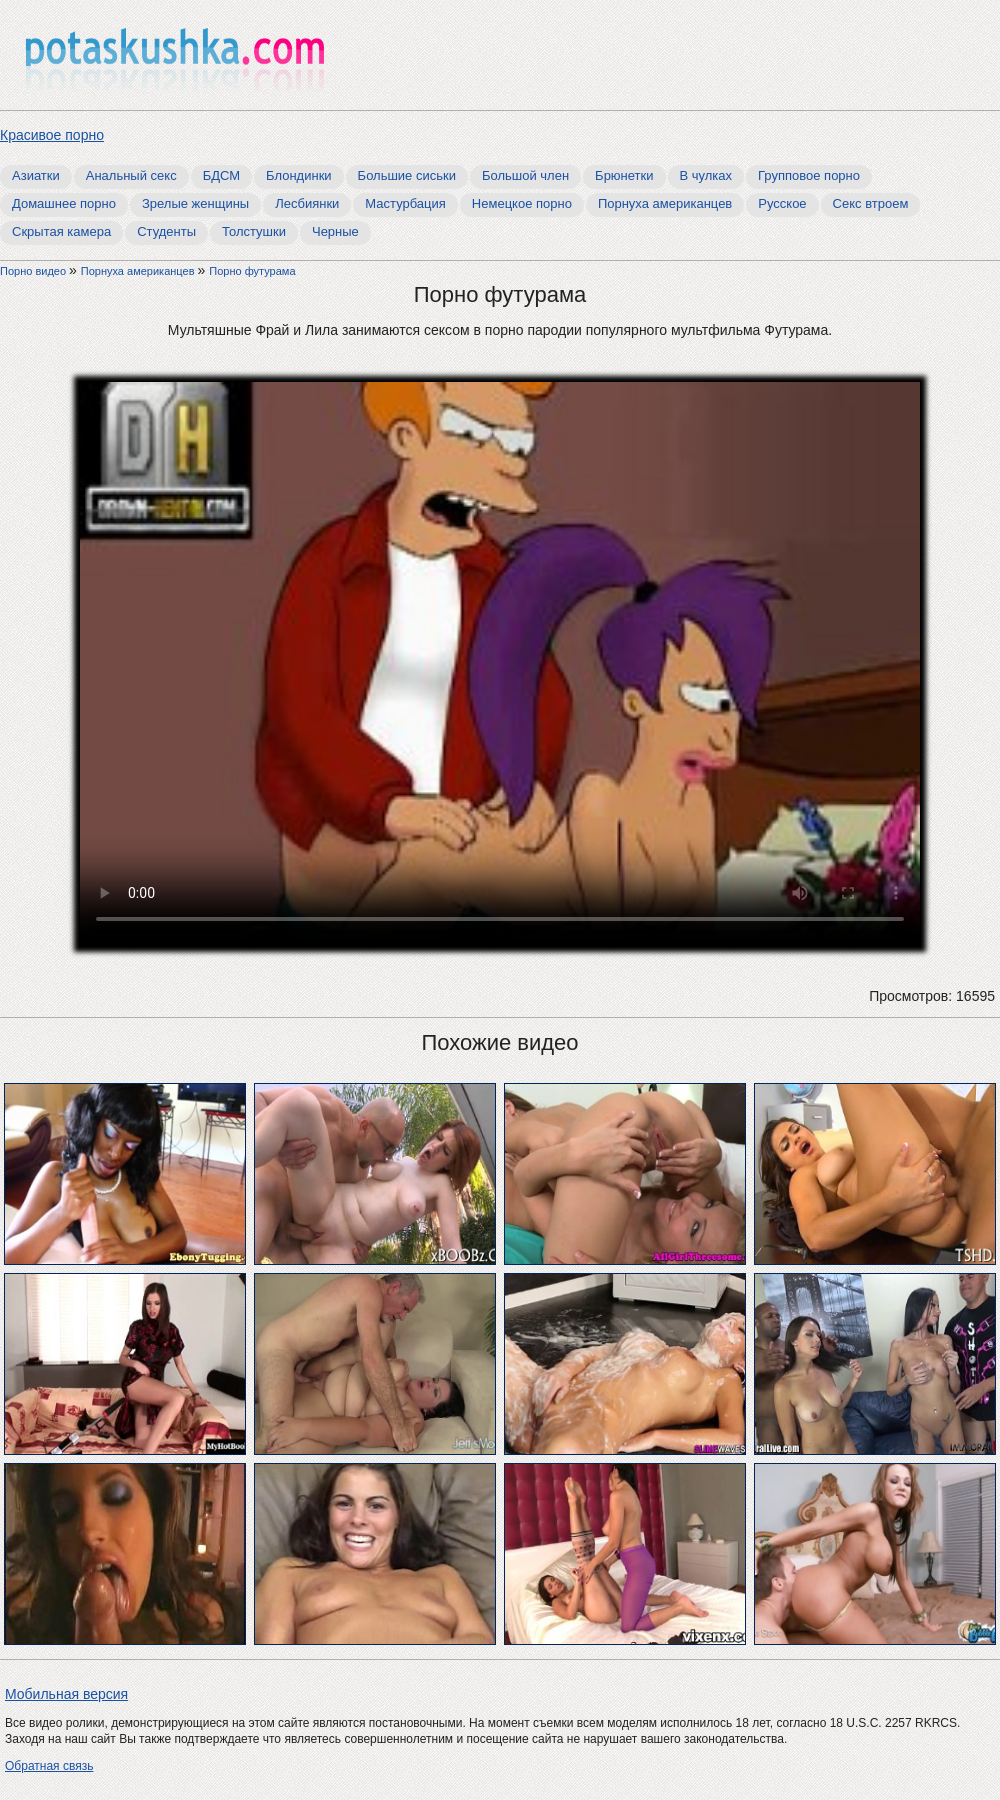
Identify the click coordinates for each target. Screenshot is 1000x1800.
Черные (335, 231)
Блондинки (299, 175)
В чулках (706, 175)
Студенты (166, 231)
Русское (782, 203)
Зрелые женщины (195, 203)
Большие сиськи (407, 175)
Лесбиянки (307, 203)
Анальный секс (131, 175)
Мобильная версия (66, 1694)
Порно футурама (252, 271)
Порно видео (34, 271)
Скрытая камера (61, 231)
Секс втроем (871, 203)
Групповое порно (809, 175)
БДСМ (221, 175)
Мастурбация (405, 203)
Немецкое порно (522, 203)
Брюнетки (624, 175)
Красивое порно (52, 135)
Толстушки (254, 231)
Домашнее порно (64, 203)
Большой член (525, 175)
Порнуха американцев (665, 203)
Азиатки (36, 175)
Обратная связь (49, 1766)
